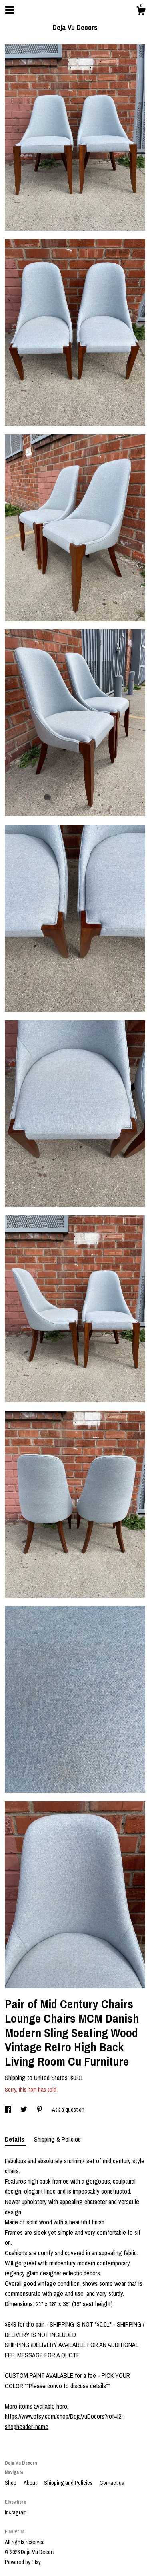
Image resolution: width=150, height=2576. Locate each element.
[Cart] (140, 12)
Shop (11, 2482)
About (31, 2482)
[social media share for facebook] (8, 2109)
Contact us (112, 2482)
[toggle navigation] (9, 10)
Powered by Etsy (23, 2562)
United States (51, 2077)
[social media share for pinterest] (40, 2109)
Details (15, 2139)
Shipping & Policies (57, 2139)
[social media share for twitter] (24, 2109)
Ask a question (68, 2109)
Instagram (16, 2512)
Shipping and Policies (69, 2482)
